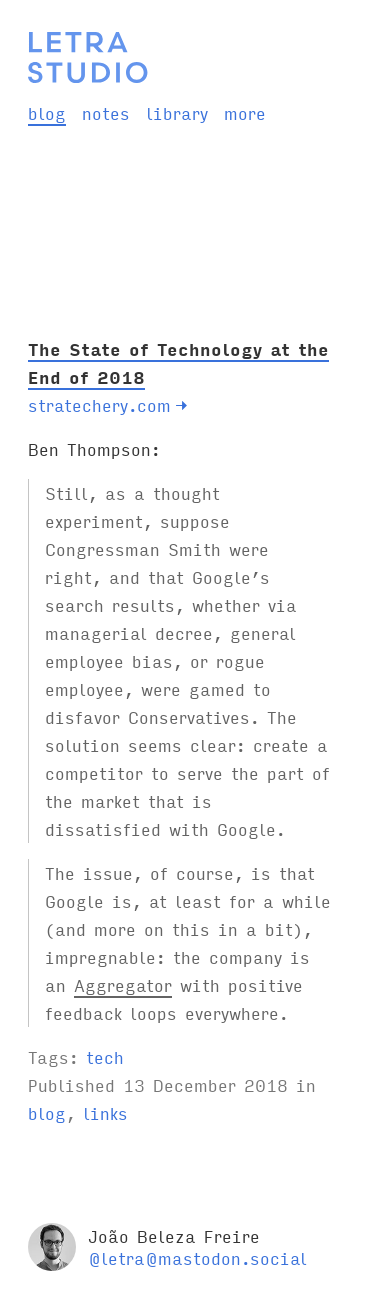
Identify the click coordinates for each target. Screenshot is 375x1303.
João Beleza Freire (174, 1235)
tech (105, 1056)
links (105, 1112)
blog (47, 112)
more (245, 112)
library (177, 112)
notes (106, 112)
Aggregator (123, 984)
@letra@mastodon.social (197, 1257)
